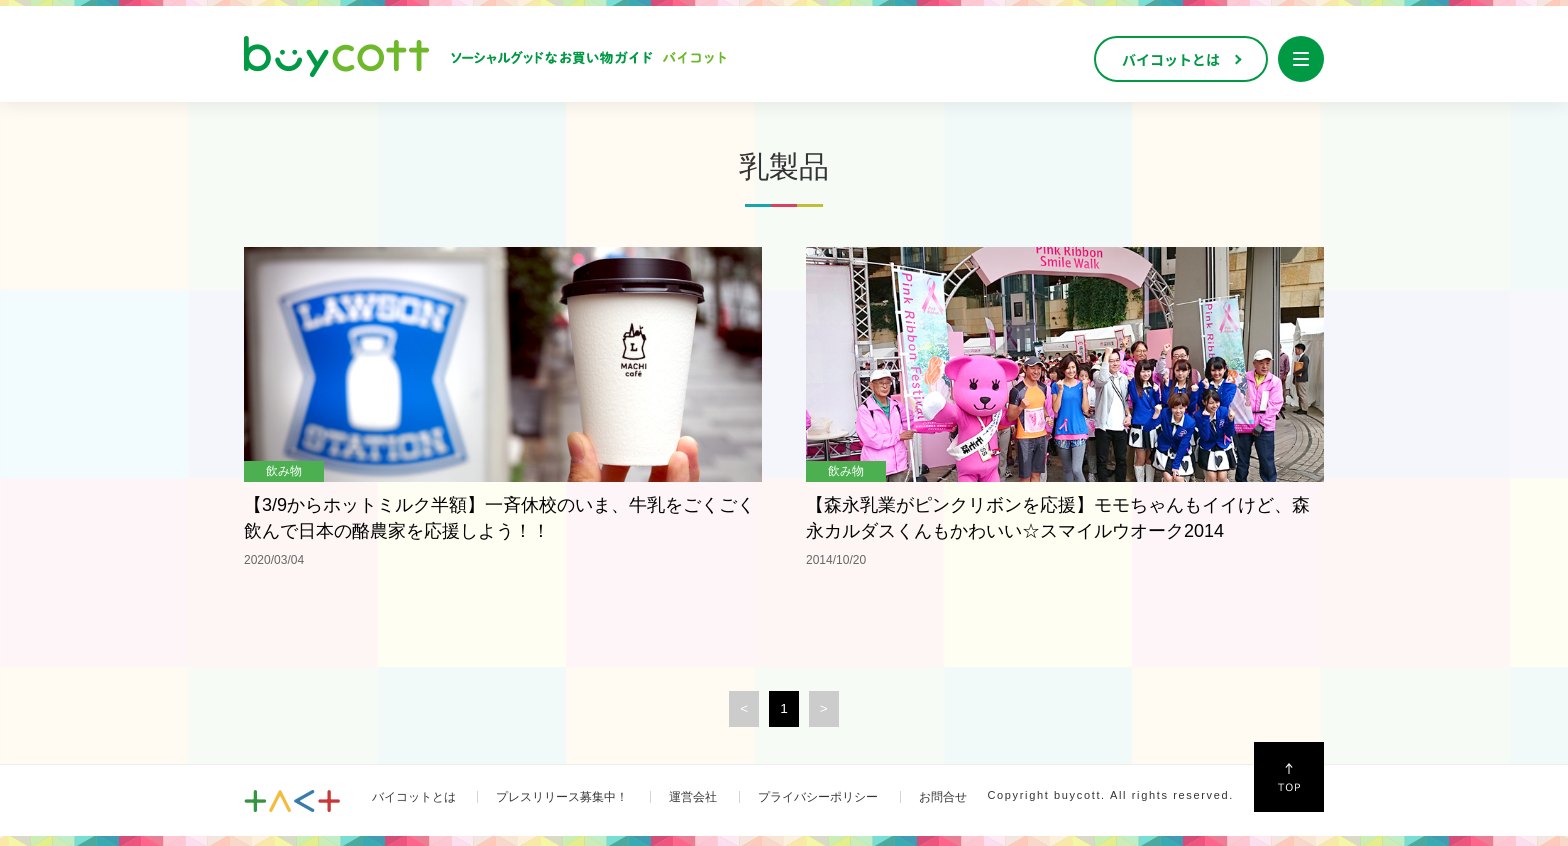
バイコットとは (414, 797)
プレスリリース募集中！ (562, 797)
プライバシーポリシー (818, 797)
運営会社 (693, 797)
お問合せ (943, 797)
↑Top (1289, 777)
